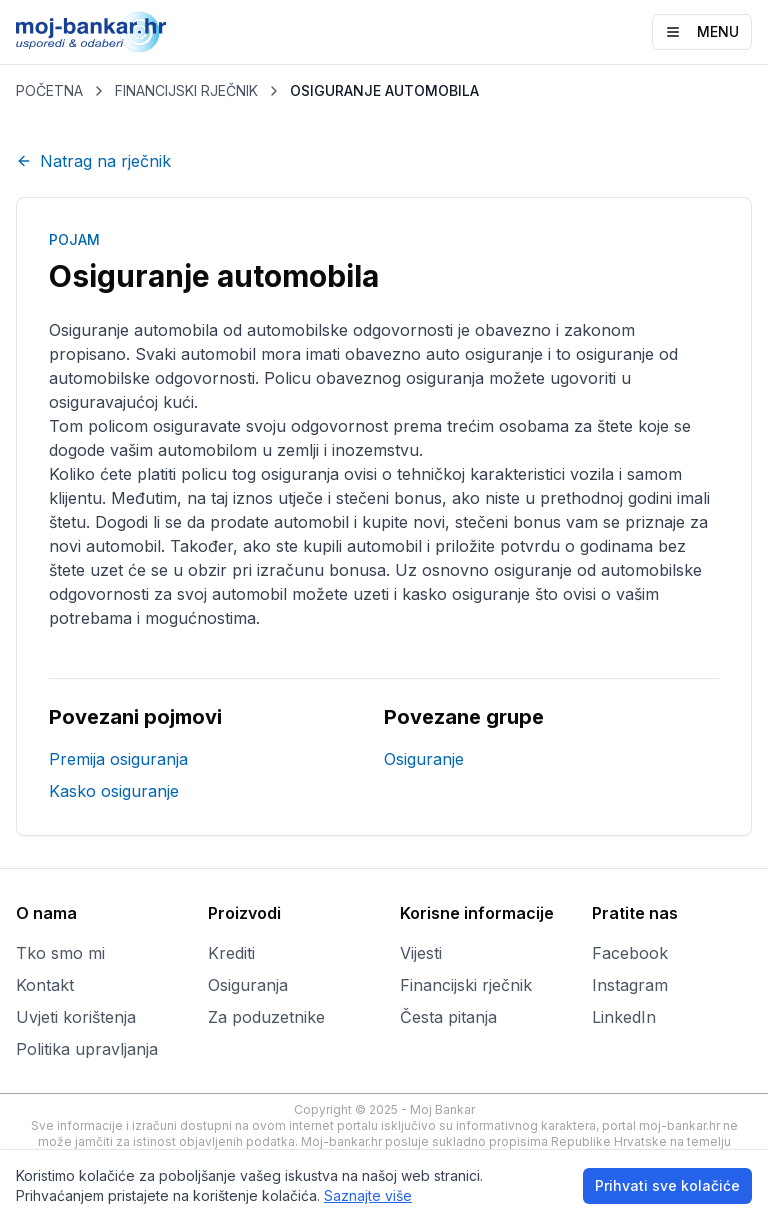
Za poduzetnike (266, 1017)
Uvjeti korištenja (76, 1017)
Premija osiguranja (118, 759)
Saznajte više (368, 1195)
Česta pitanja (448, 1017)
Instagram (630, 985)
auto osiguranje (484, 354)
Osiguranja (248, 985)
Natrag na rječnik (93, 161)
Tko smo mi (60, 953)
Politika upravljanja (87, 1049)
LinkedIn (624, 1017)
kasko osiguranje (466, 594)
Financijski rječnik (466, 985)
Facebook (630, 953)
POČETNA (49, 90)
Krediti (231, 953)
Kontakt (45, 985)
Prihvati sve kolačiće (667, 1185)
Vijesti (421, 953)
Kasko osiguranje (114, 791)
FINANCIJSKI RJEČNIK (186, 90)
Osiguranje (424, 759)
